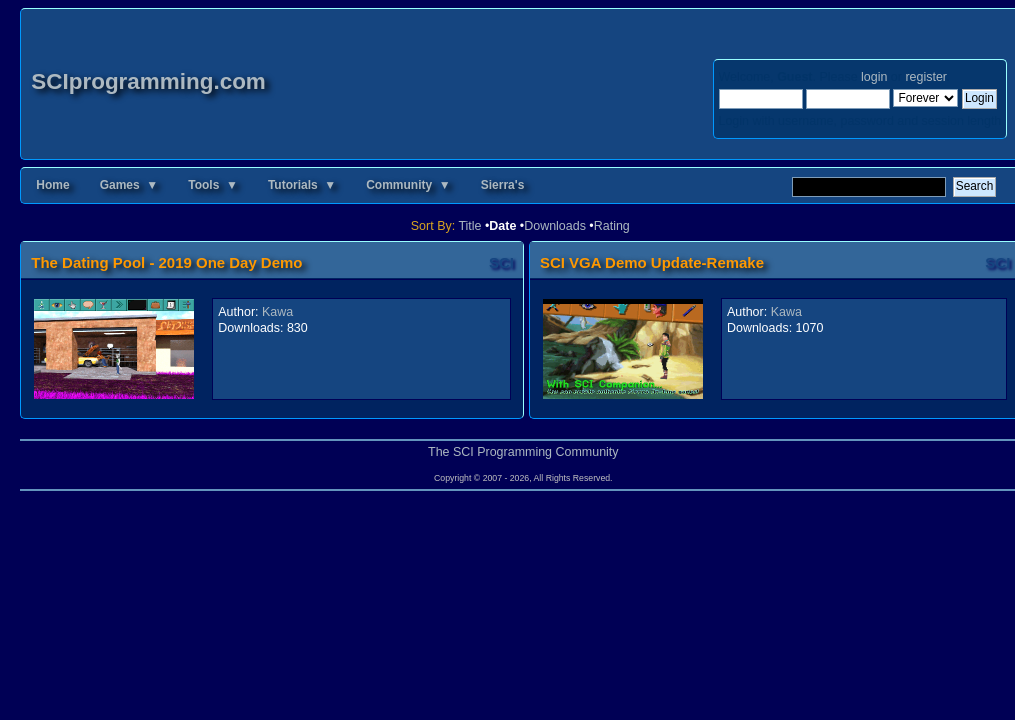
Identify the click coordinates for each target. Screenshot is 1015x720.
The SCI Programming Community (523, 452)
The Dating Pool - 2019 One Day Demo (166, 262)
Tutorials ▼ (302, 185)
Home (52, 185)
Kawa (277, 312)
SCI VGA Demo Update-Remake (652, 262)
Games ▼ (129, 185)
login (874, 77)
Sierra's (503, 185)
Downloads (555, 226)
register (925, 77)
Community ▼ (408, 185)
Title (469, 226)
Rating (612, 226)
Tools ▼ (213, 185)
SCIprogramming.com (148, 81)
